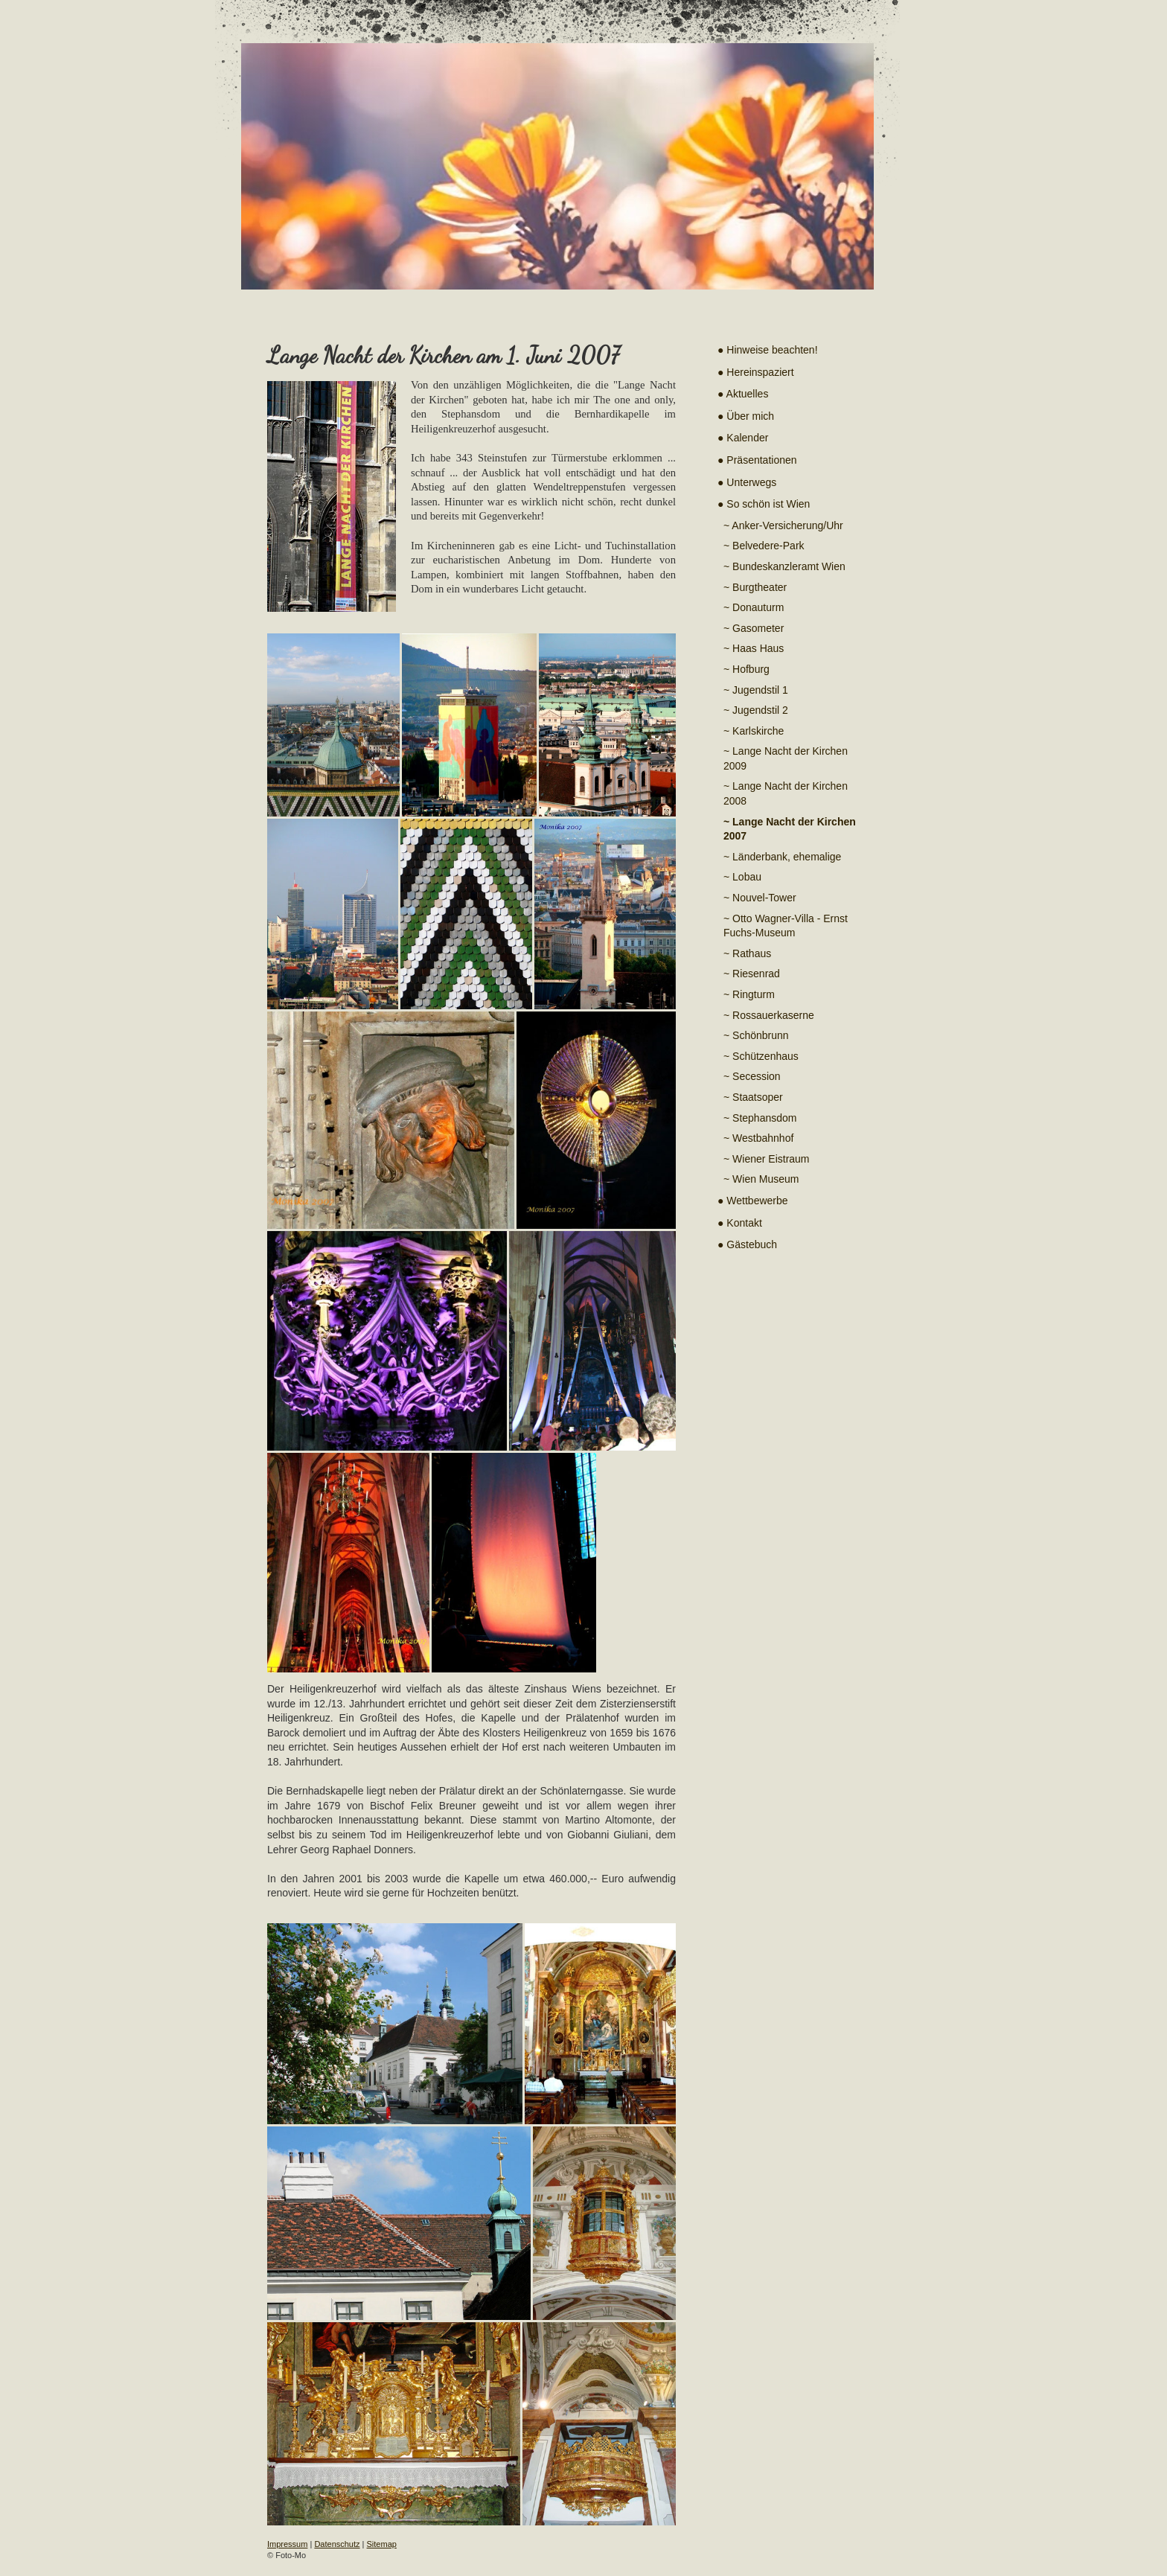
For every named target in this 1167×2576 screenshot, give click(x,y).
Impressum (287, 2544)
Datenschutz (336, 2544)
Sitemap (382, 2544)
